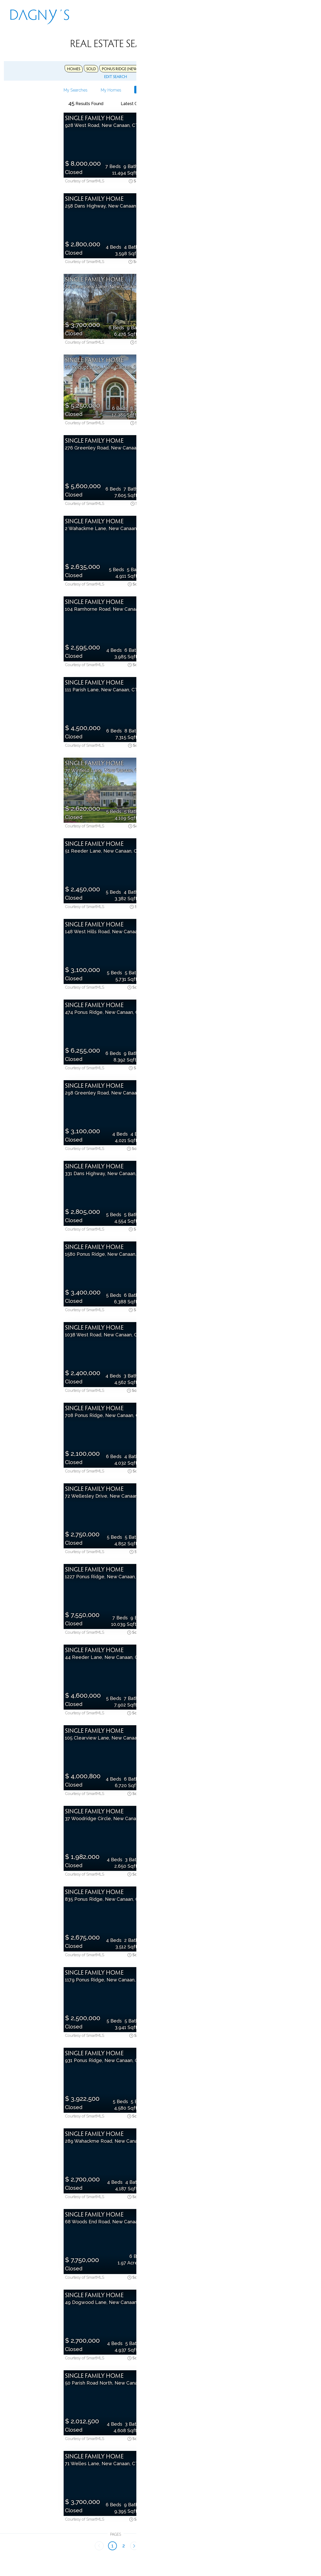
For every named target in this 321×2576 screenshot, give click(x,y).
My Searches (22, 90)
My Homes (50, 90)
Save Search (84, 89)
